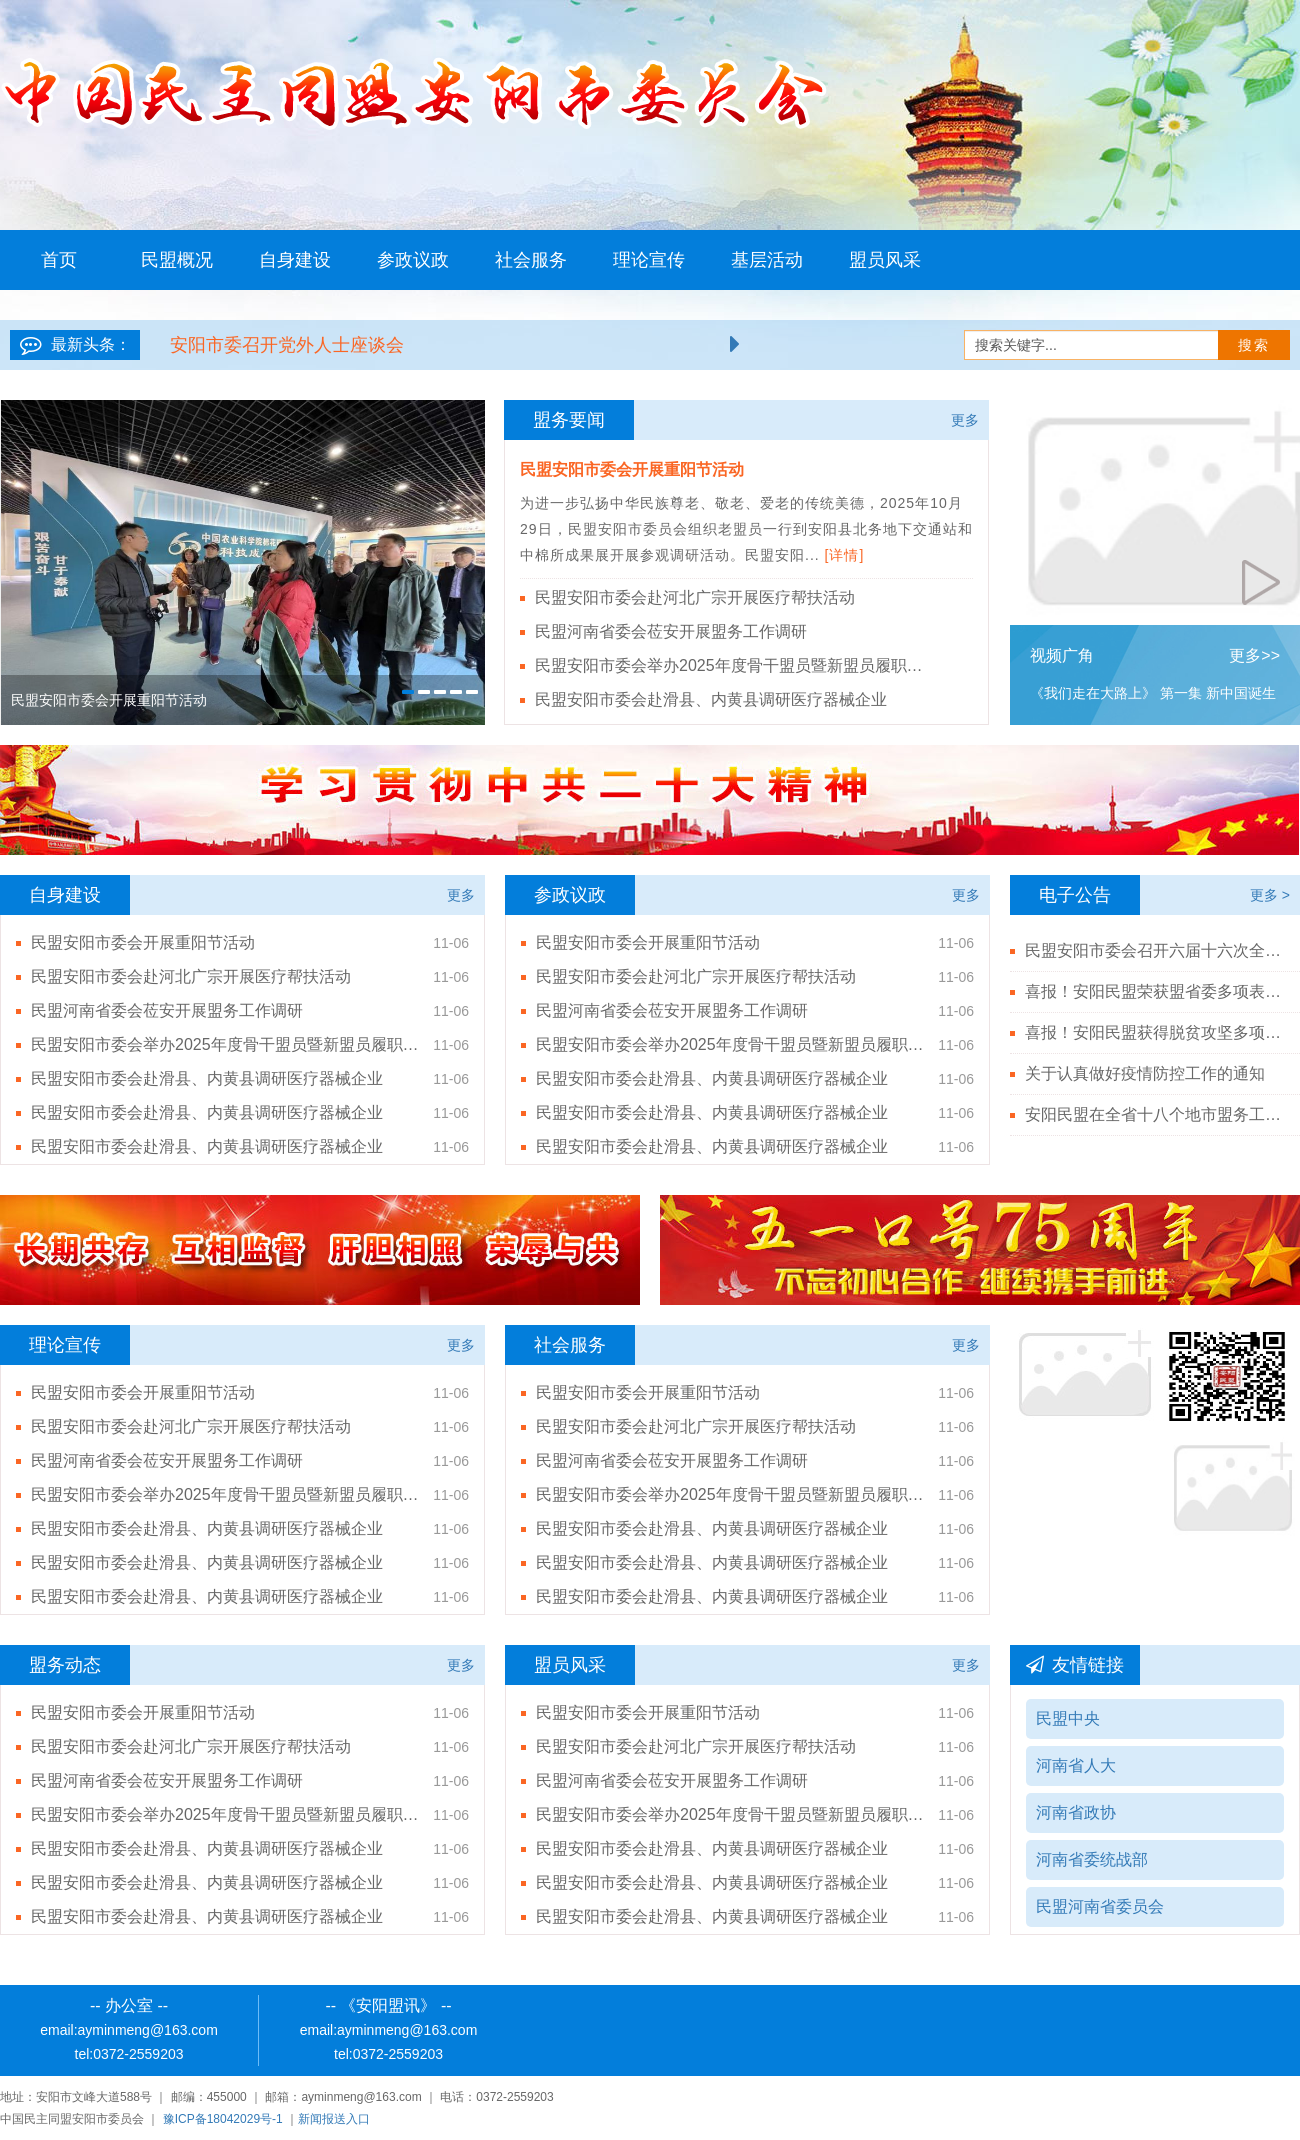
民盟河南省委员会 (1100, 1906)
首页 (59, 260)
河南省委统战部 (1092, 1859)
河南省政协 (1076, 1812)
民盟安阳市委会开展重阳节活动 (632, 469)
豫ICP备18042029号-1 (223, 2119)
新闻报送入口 (334, 2119)
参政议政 (413, 260)
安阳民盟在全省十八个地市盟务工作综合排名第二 (1155, 1114)
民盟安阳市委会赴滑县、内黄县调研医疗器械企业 (711, 699)
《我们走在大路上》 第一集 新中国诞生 (1153, 693)
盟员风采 (885, 260)
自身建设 (295, 260)
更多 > (1270, 895)
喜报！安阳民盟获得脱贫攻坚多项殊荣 (1155, 1032)
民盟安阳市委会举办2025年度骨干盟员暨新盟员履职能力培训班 (735, 665)
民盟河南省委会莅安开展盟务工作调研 (671, 631)
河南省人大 (1076, 1765)
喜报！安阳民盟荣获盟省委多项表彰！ (1155, 991)
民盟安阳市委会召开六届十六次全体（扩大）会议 (1155, 950)
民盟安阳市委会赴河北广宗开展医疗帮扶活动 (695, 597)
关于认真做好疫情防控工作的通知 (1145, 1073)
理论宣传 (649, 260)
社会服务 (531, 260)
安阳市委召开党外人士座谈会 (287, 345)
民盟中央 (1068, 1718)
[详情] (845, 555)
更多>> (1254, 655)
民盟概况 (177, 260)
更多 (965, 420)
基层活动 (767, 260)
